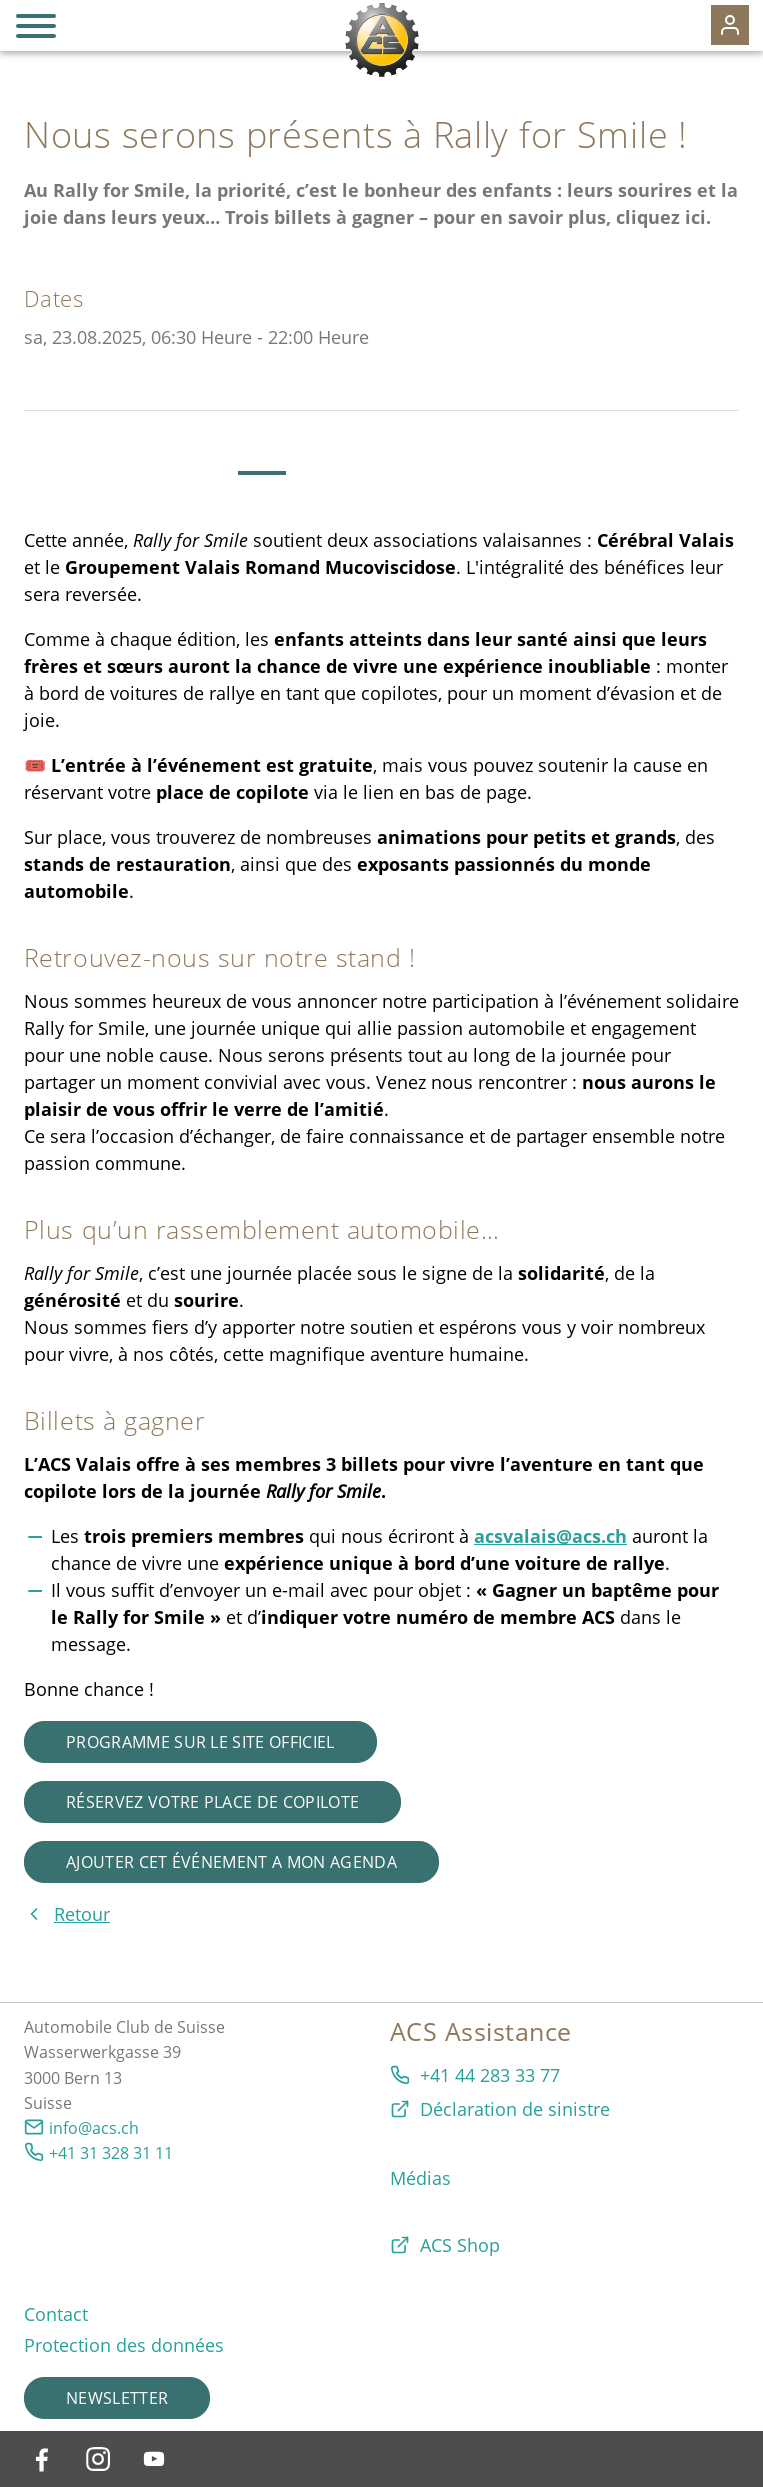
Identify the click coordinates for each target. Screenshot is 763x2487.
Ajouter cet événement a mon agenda (231, 1862)
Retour (82, 1914)
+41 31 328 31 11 (111, 2153)
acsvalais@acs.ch (550, 1536)
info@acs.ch (94, 2128)
